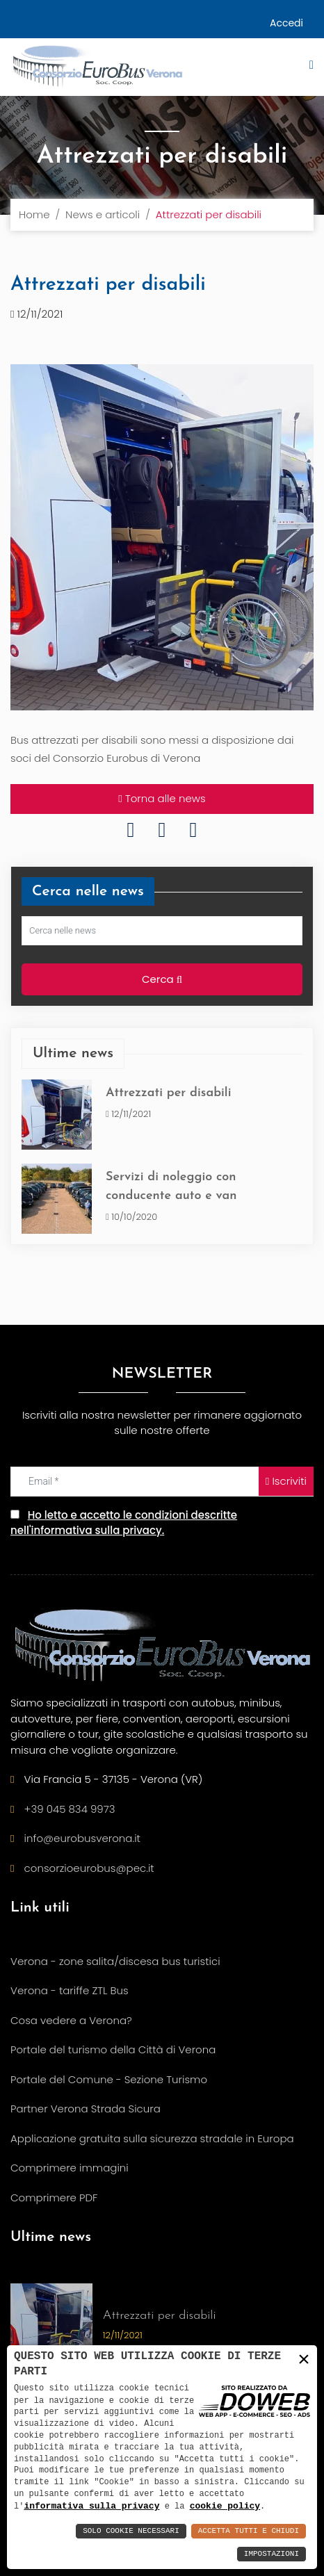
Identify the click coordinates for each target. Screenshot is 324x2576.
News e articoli (102, 214)
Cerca (162, 980)
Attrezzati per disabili (168, 1093)
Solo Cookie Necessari (131, 2531)
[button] (300, 73)
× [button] (304, 2359)
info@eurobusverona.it (82, 1838)
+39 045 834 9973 (69, 1809)
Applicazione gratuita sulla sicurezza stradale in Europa (152, 2138)
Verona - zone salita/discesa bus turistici (115, 1961)
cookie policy (225, 2506)
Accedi (286, 23)
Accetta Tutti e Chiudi (248, 2531)
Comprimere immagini (69, 2167)
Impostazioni (271, 2554)
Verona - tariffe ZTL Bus (69, 1990)
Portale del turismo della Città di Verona (113, 2049)
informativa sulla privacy (91, 2506)
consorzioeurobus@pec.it (89, 1868)
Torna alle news (161, 799)
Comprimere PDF (54, 2197)
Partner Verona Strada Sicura (85, 2108)
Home (34, 214)
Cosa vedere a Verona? (71, 2020)
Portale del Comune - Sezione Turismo (108, 2079)
